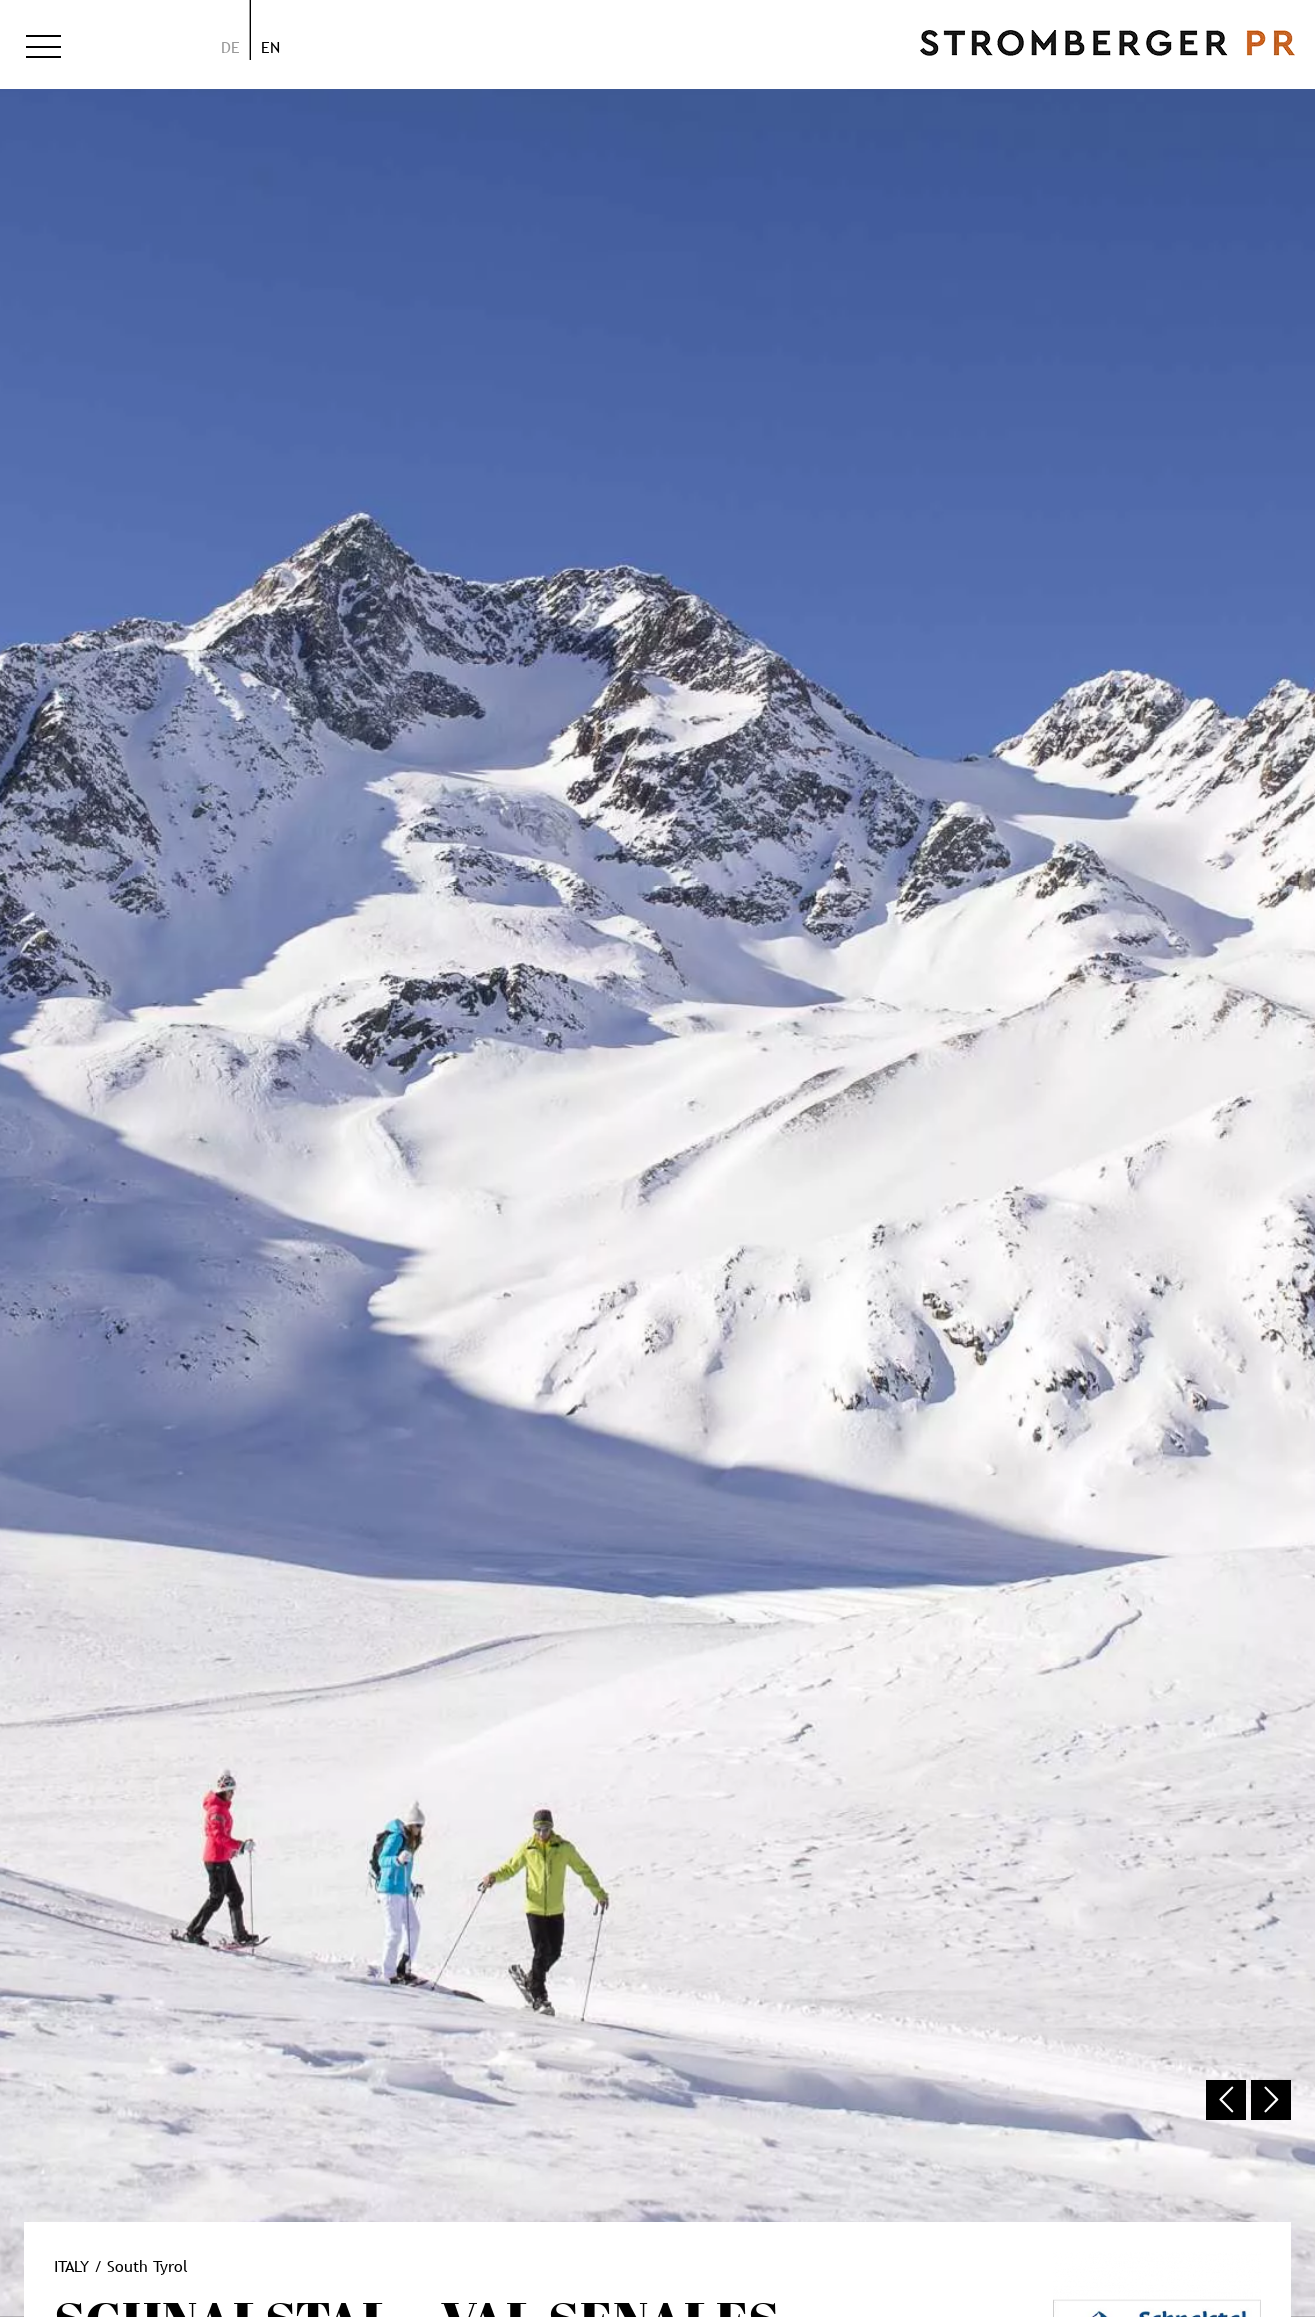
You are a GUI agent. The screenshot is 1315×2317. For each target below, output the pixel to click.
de (230, 47)
